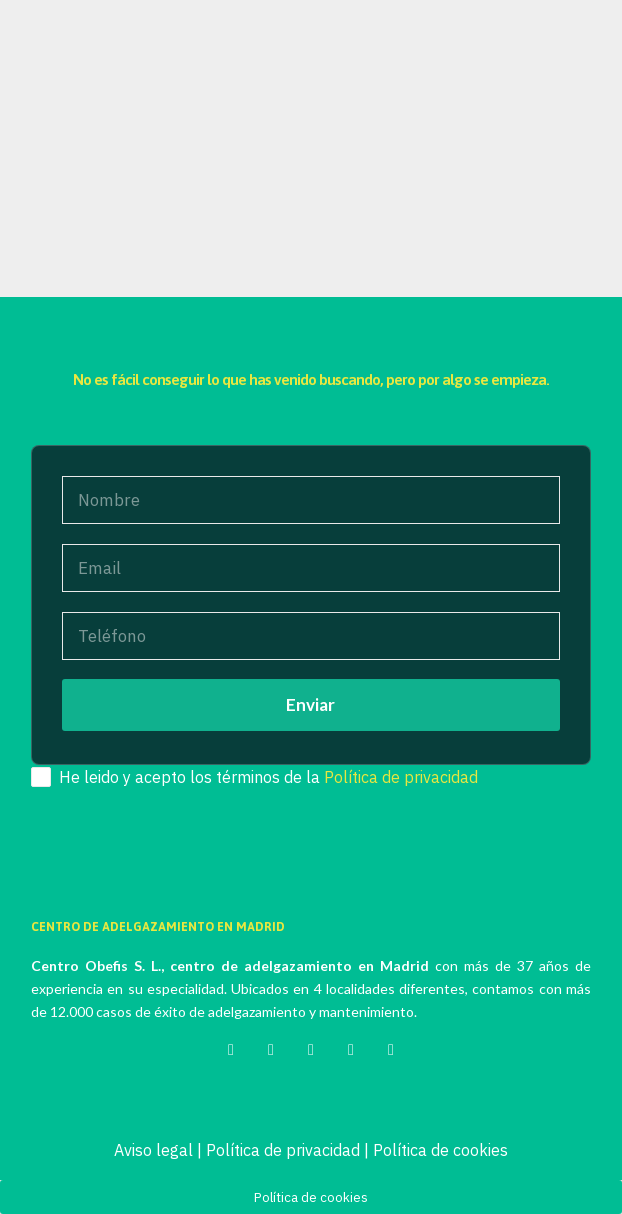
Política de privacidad (401, 777)
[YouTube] (391, 1047)
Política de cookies (440, 1150)
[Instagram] (311, 1047)
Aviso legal (153, 1150)
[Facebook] (271, 1047)
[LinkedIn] (351, 1047)
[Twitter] (231, 1047)
